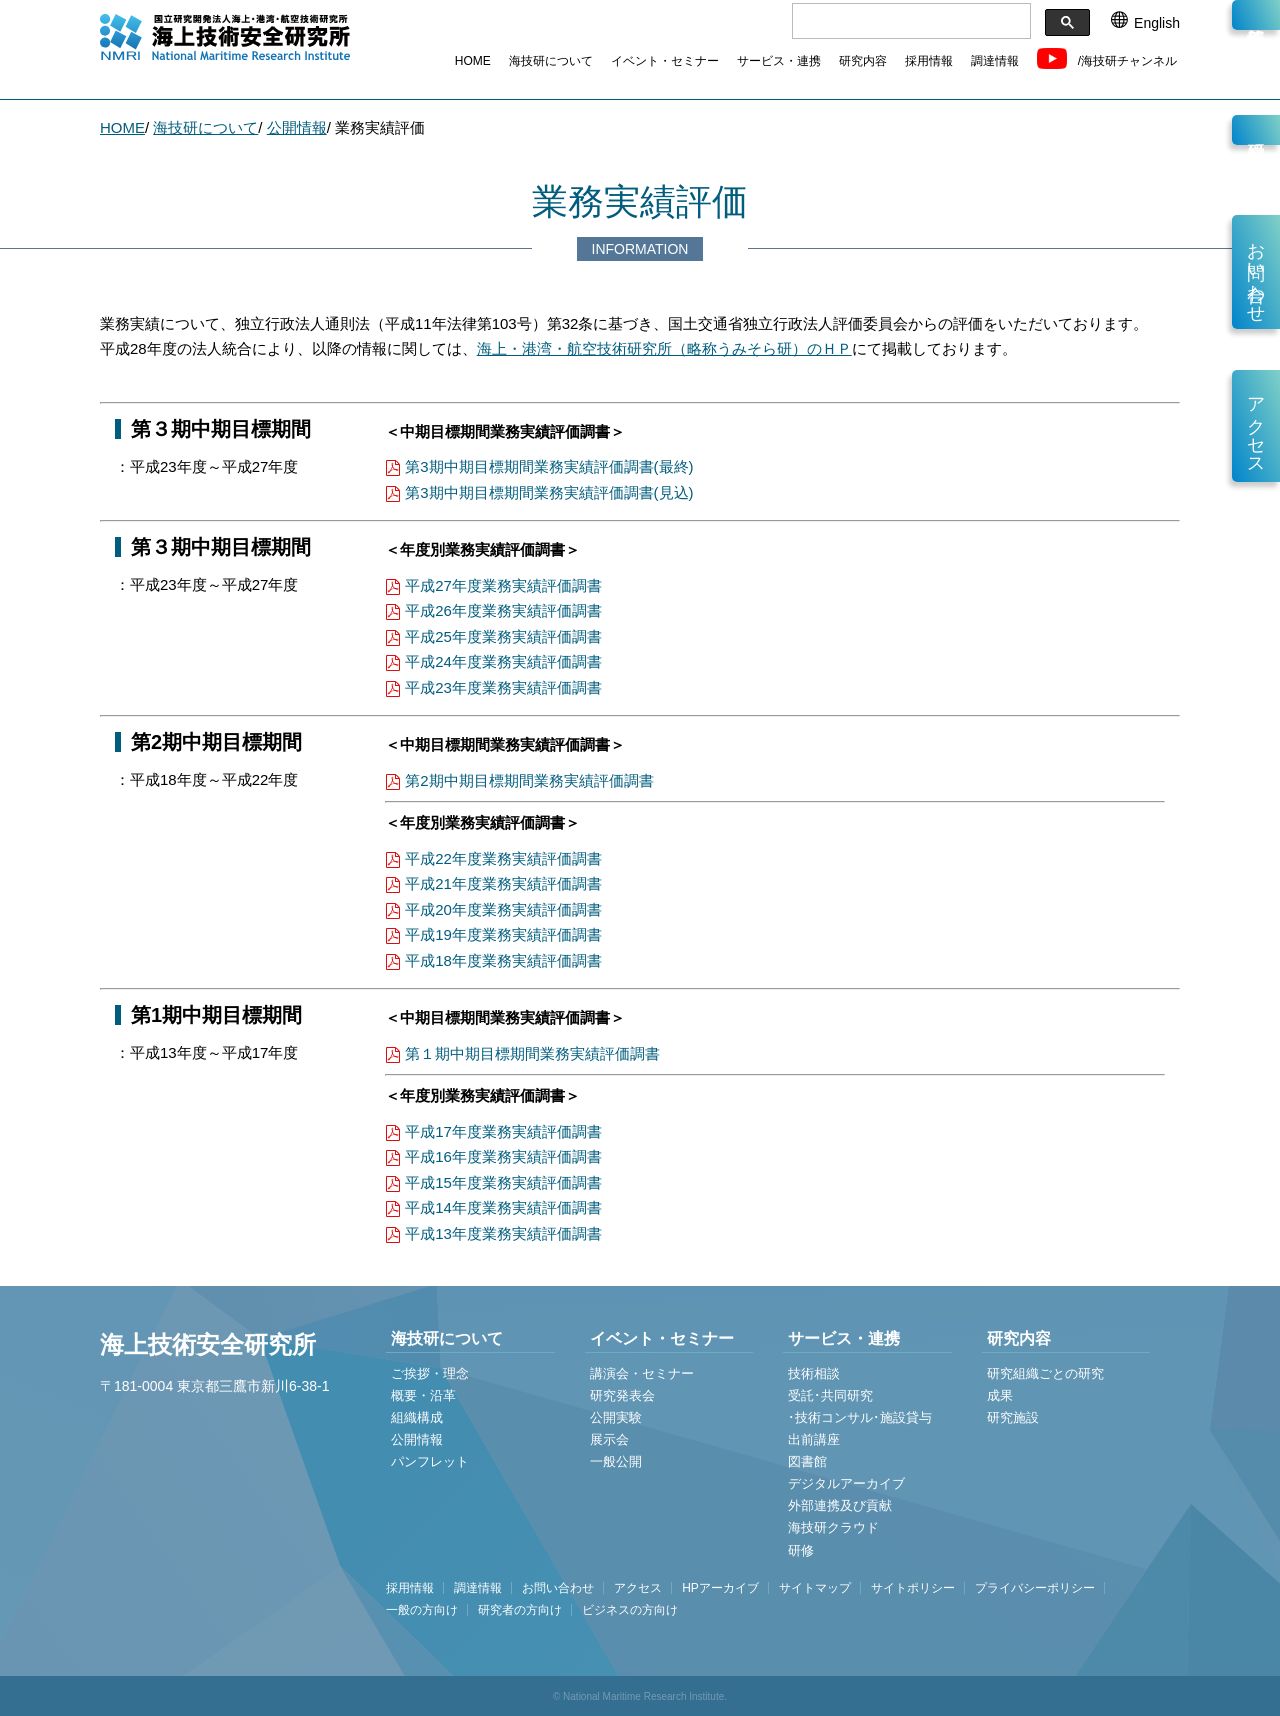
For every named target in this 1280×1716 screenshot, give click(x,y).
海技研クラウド (833, 1527)
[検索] (909, 22)
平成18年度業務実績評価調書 (493, 960)
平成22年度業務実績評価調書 (493, 858)
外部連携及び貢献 (840, 1505)
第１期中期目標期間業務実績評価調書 (522, 1053)
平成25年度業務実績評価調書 (493, 636)
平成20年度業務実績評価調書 (493, 909)
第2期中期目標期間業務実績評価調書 (519, 780)
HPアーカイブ (720, 1588)
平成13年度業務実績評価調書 (493, 1233)
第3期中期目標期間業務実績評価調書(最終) (539, 466)
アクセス (1256, 426)
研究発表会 (622, 1395)
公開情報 (297, 127)
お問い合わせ (1256, 272)
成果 (1000, 1395)
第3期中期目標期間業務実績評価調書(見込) (539, 492)
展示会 (609, 1439)
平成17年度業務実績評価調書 (493, 1131)
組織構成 (417, 1417)
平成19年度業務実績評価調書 (493, 934)
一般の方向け (422, 1610)
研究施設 (1013, 1417)
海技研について (551, 61)
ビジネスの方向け (630, 1610)
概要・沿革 (423, 1395)
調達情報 (995, 61)
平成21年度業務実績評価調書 (493, 883)
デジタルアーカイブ (846, 1483)
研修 (801, 1550)
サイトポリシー (913, 1588)
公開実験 (616, 1417)
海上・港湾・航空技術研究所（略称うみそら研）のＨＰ (664, 348)
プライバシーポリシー (1035, 1588)
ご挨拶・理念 (430, 1373)
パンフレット (430, 1461)
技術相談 (814, 1373)
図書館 (807, 1461)
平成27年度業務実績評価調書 (493, 585)
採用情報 (929, 61)
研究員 (1256, 130)
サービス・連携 (779, 61)
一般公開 (616, 1461)
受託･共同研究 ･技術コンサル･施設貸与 (860, 1406)
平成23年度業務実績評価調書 (493, 687)
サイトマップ (815, 1588)
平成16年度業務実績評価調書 (493, 1156)
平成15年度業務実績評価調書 (493, 1182)
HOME (473, 61)
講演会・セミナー (642, 1373)
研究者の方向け (520, 1610)
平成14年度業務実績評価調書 (493, 1207)
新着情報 (1256, 15)
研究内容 (863, 61)
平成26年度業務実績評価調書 (493, 610)
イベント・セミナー (665, 61)
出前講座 (814, 1439)
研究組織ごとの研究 (1045, 1373)
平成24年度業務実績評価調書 (493, 661)
